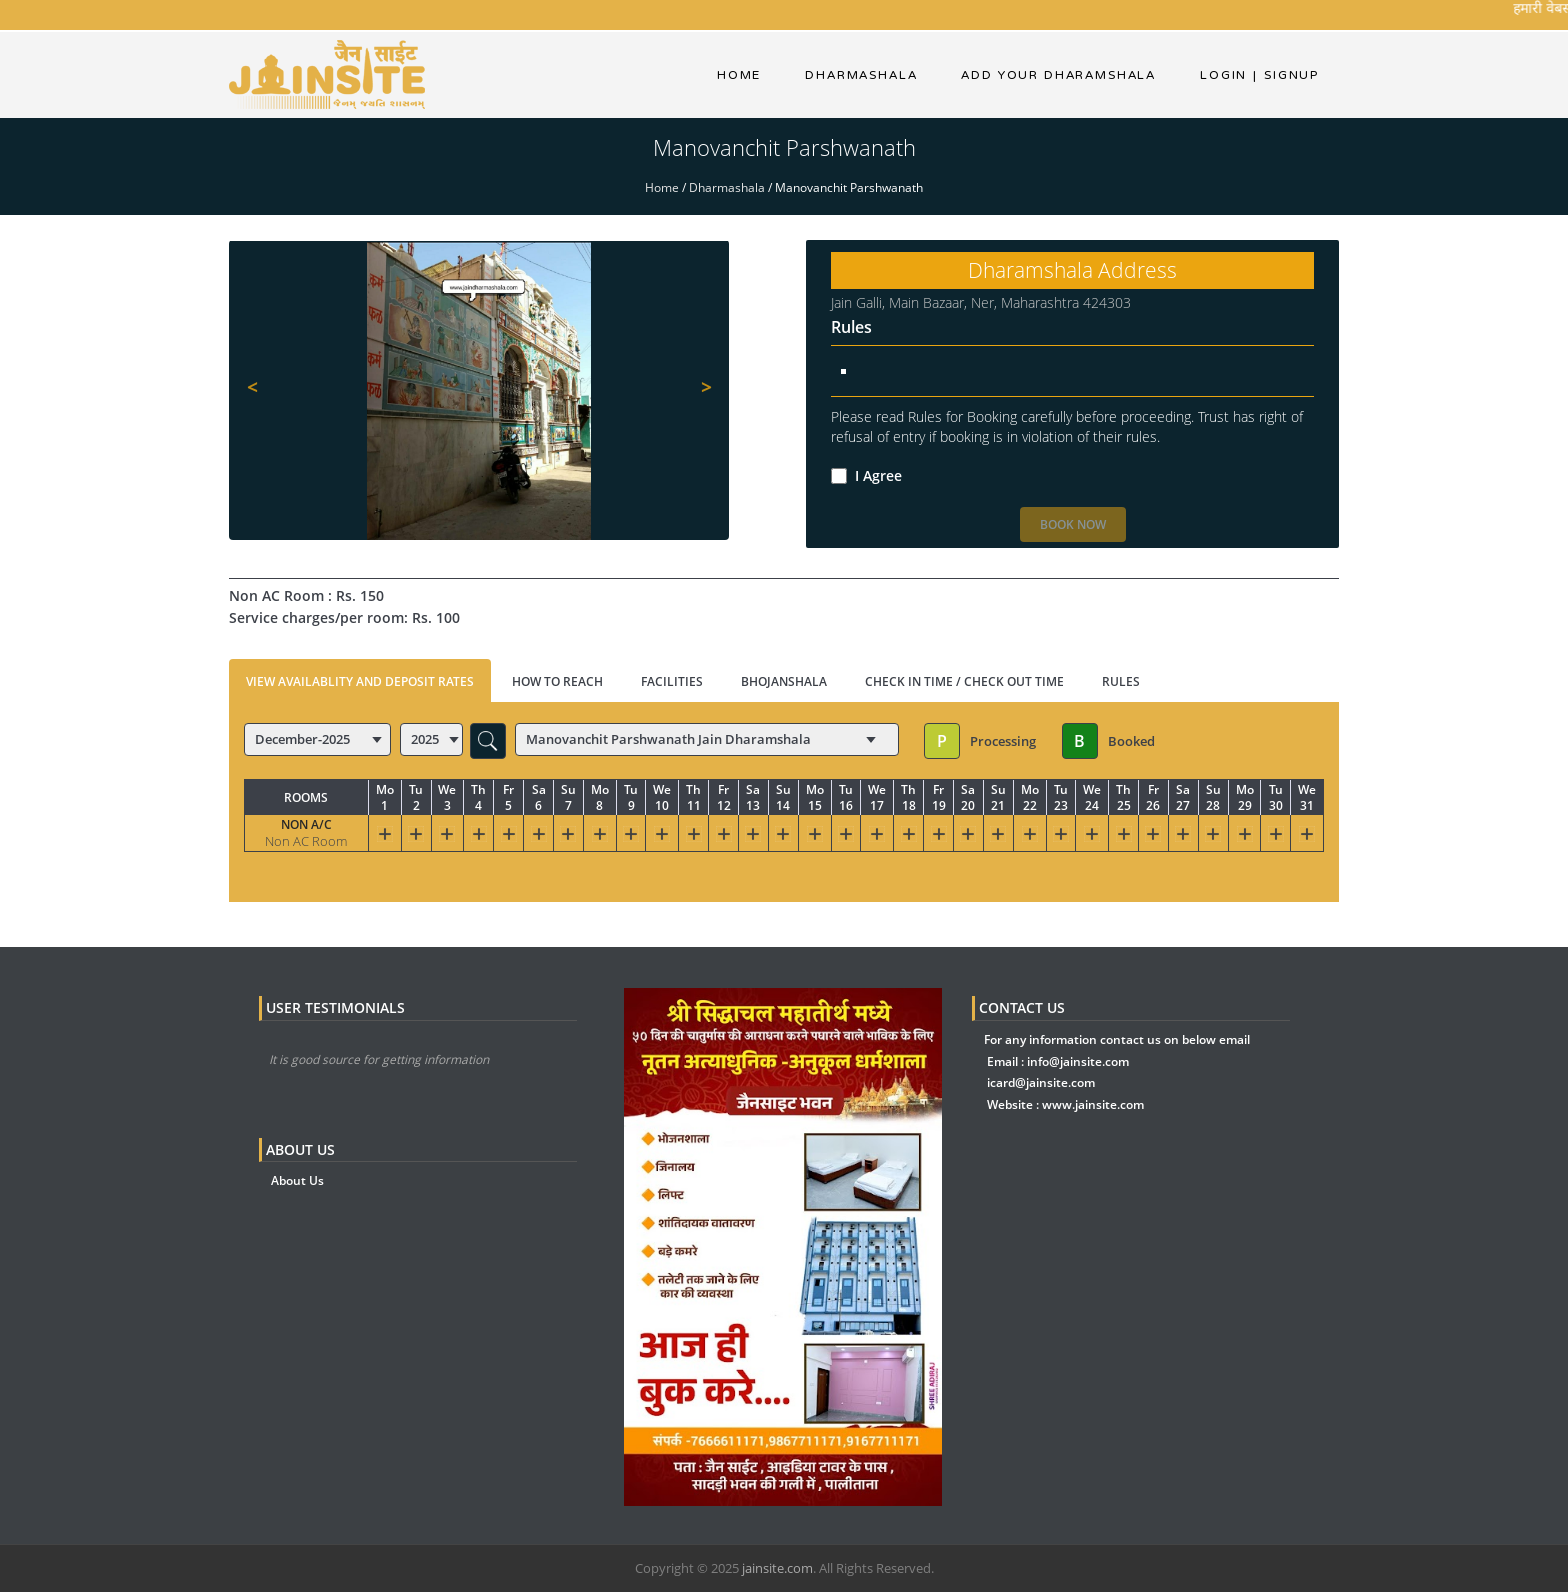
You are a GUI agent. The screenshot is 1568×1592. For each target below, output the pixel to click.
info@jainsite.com (1078, 1061)
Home (739, 75)
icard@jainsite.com (1041, 1082)
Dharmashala (727, 187)
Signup (1286, 75)
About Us (297, 1180)
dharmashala (861, 75)
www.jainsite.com (1093, 1104)
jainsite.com (777, 1568)
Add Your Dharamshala (1058, 75)
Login (1223, 75)
